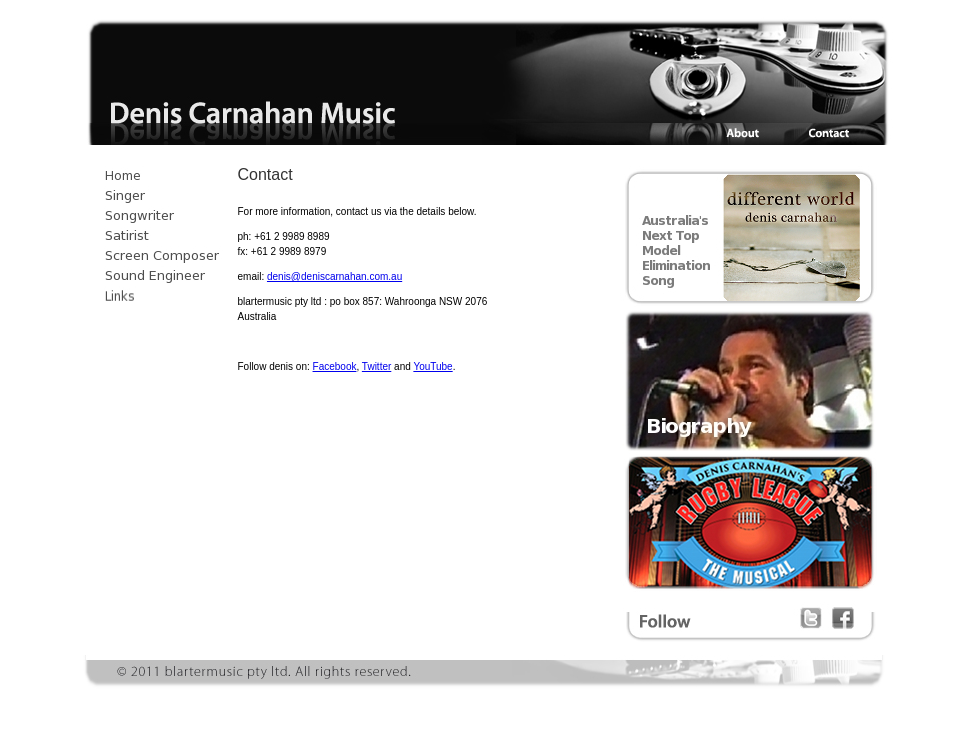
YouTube (432, 366)
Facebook (335, 366)
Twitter (376, 366)
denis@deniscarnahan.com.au (334, 276)
